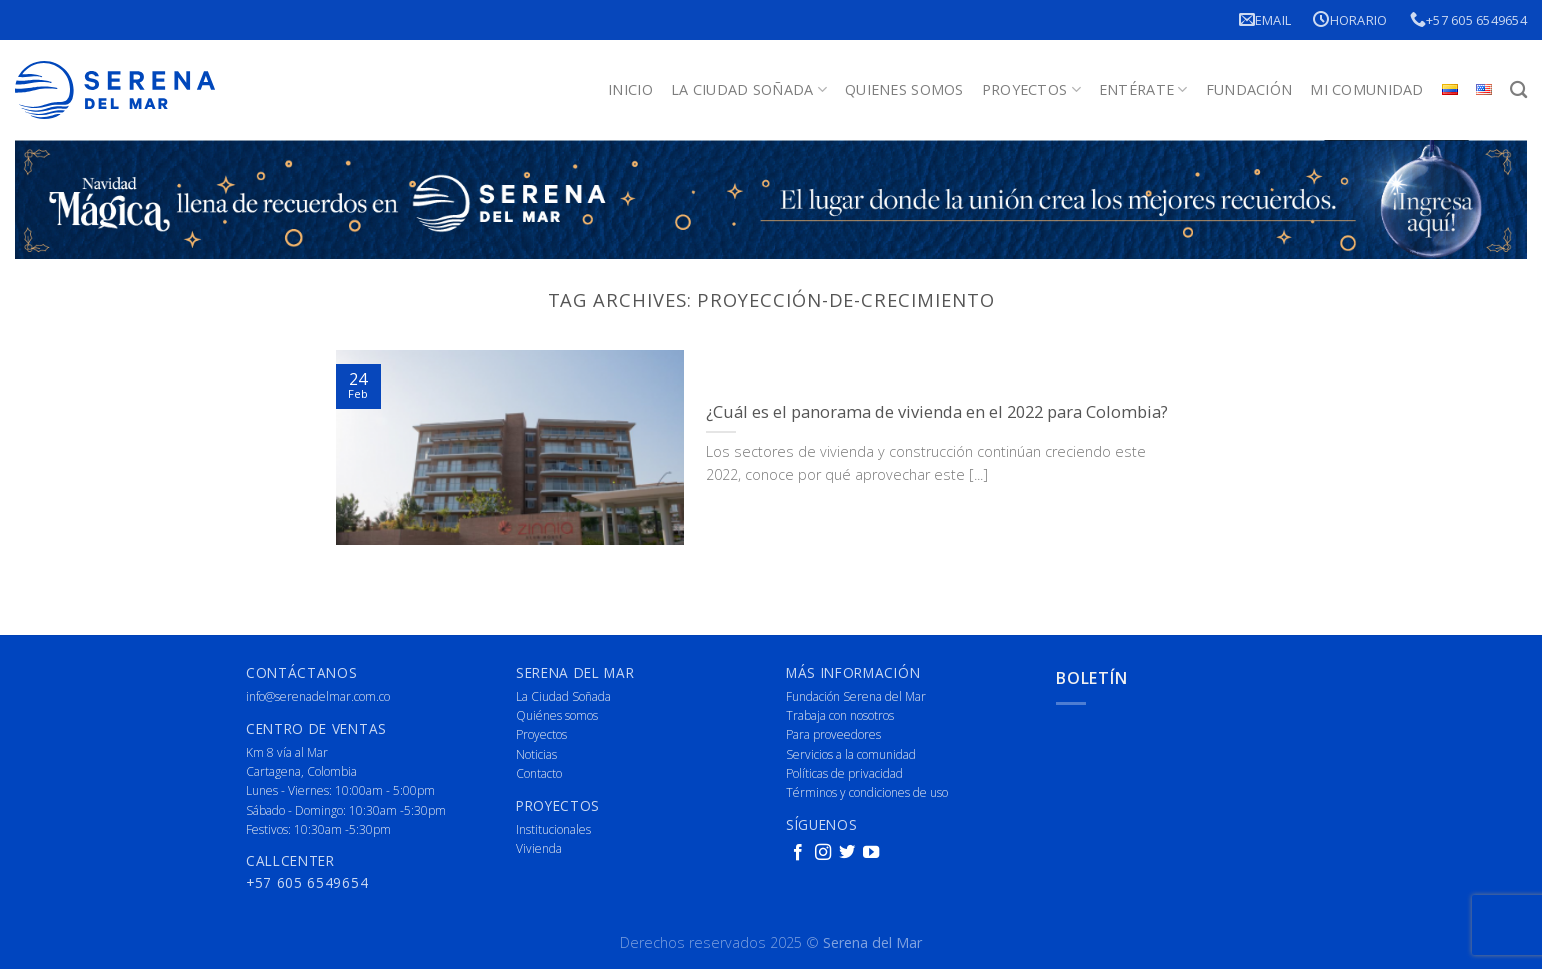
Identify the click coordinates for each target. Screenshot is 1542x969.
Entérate (1143, 90)
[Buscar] (1518, 90)
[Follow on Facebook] (798, 853)
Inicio (630, 89)
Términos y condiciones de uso (867, 792)
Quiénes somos (557, 715)
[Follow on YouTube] (871, 853)
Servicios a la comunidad (851, 754)
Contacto (539, 773)
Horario (1350, 19)
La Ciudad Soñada (749, 90)
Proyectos (1031, 90)
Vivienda (539, 848)
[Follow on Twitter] (847, 853)
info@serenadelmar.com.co (318, 696)
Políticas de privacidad (844, 773)
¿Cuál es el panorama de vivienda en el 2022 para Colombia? (937, 412)
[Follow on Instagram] (823, 853)
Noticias (536, 754)
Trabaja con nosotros (840, 715)
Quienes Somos (904, 89)
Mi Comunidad (1366, 89)
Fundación (1249, 89)
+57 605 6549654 (1468, 19)
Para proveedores (833, 734)
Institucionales (553, 829)
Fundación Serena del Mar (856, 696)
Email (1265, 19)
